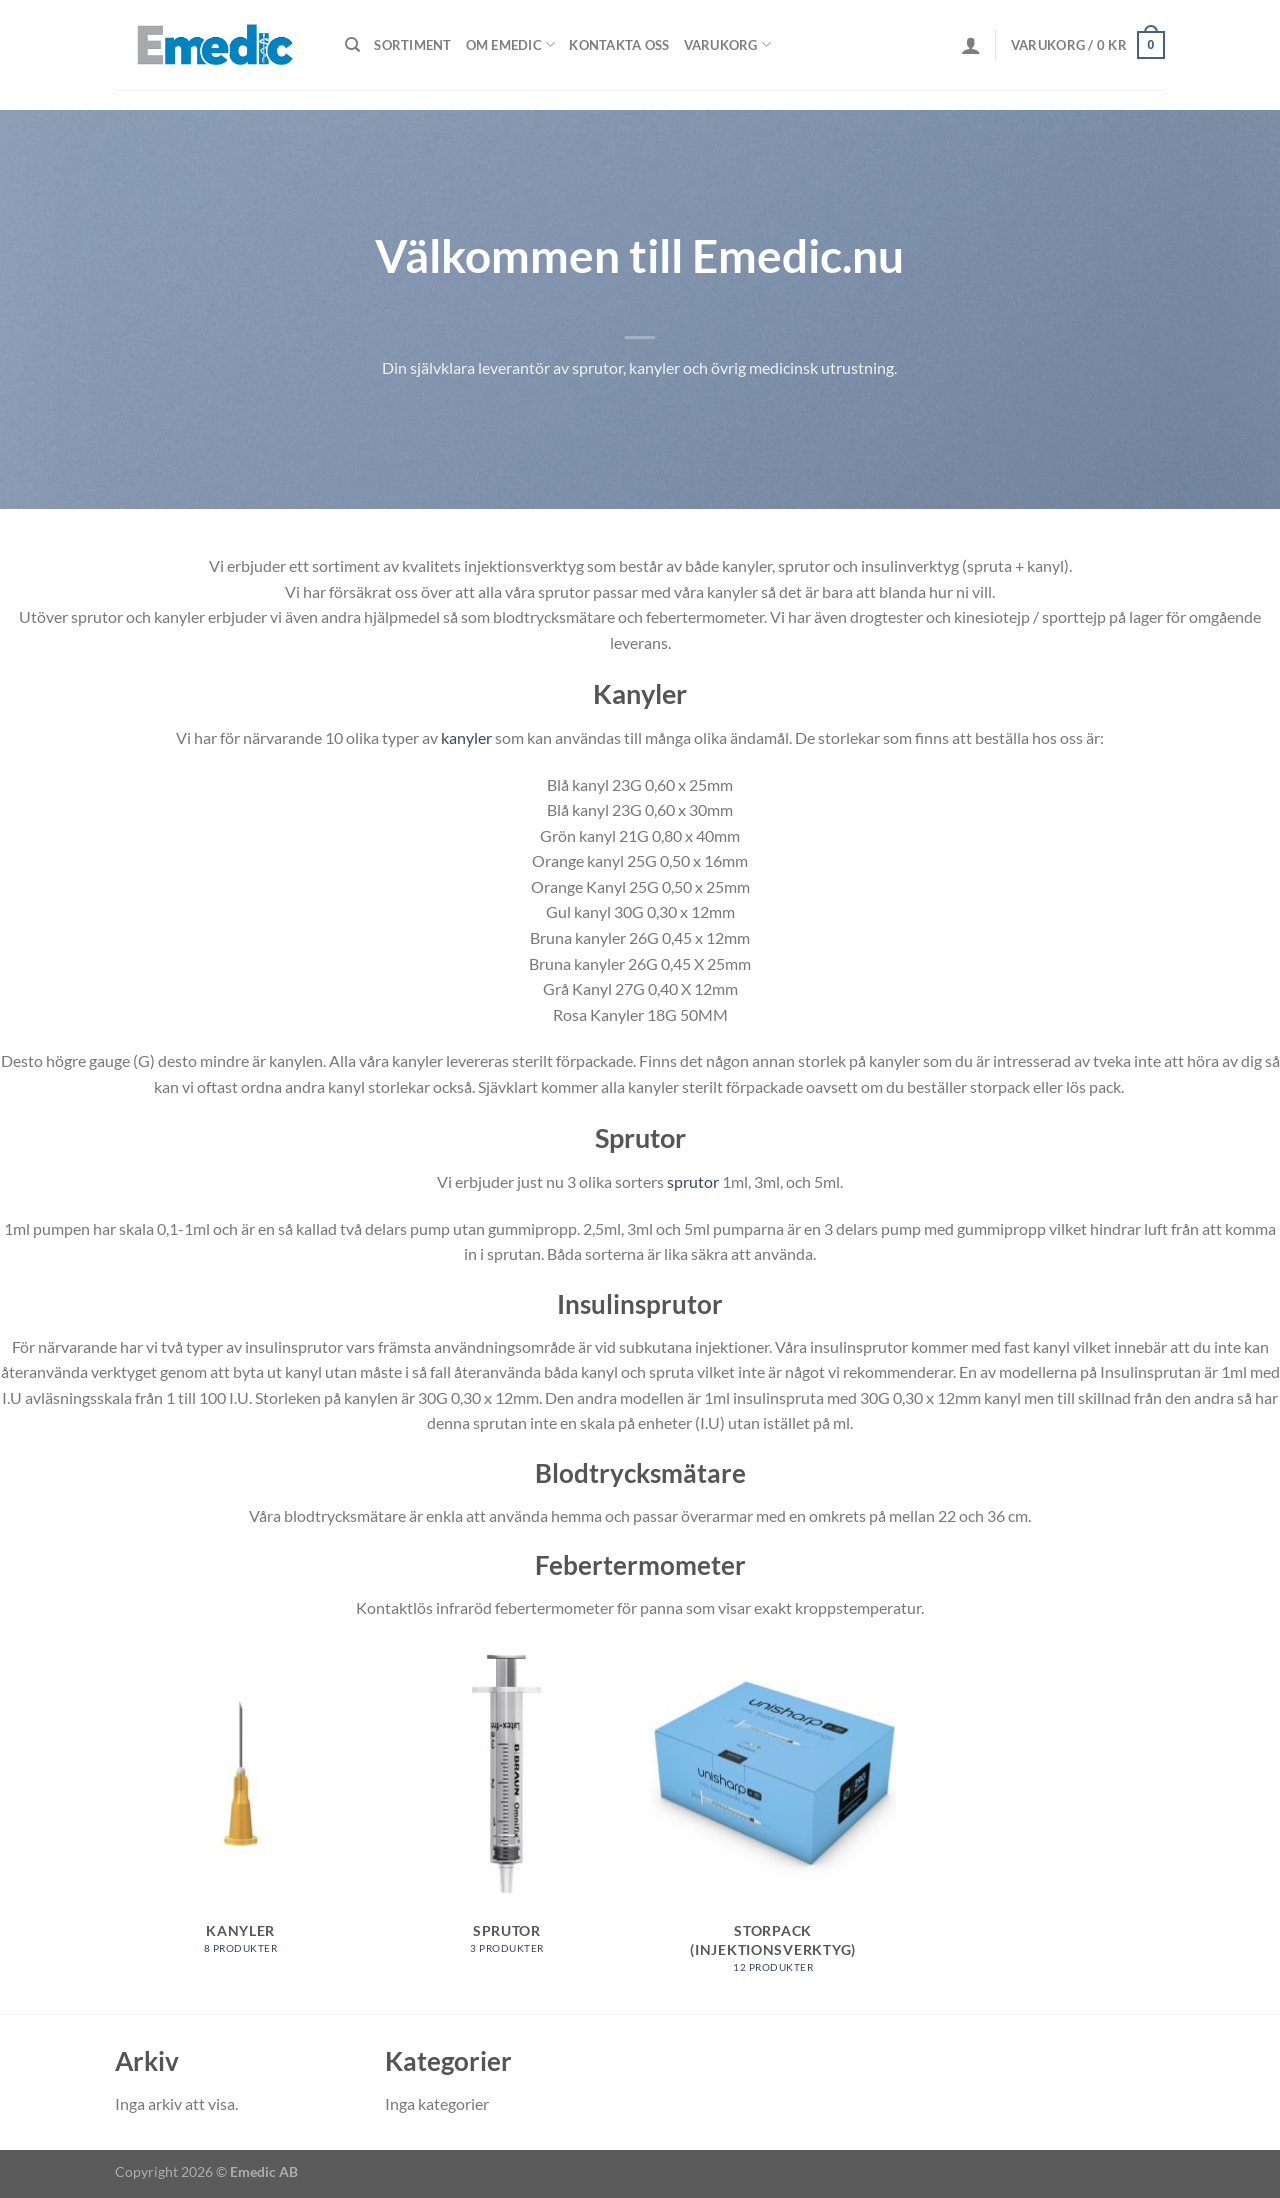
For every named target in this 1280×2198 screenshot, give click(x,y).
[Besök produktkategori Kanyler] (240, 1809)
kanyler (466, 737)
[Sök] (352, 45)
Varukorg (728, 44)
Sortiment (412, 45)
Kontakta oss (619, 45)
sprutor (693, 1181)
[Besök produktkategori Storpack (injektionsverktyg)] (773, 1818)
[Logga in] (971, 45)
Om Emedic (511, 44)
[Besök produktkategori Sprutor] (507, 1809)
